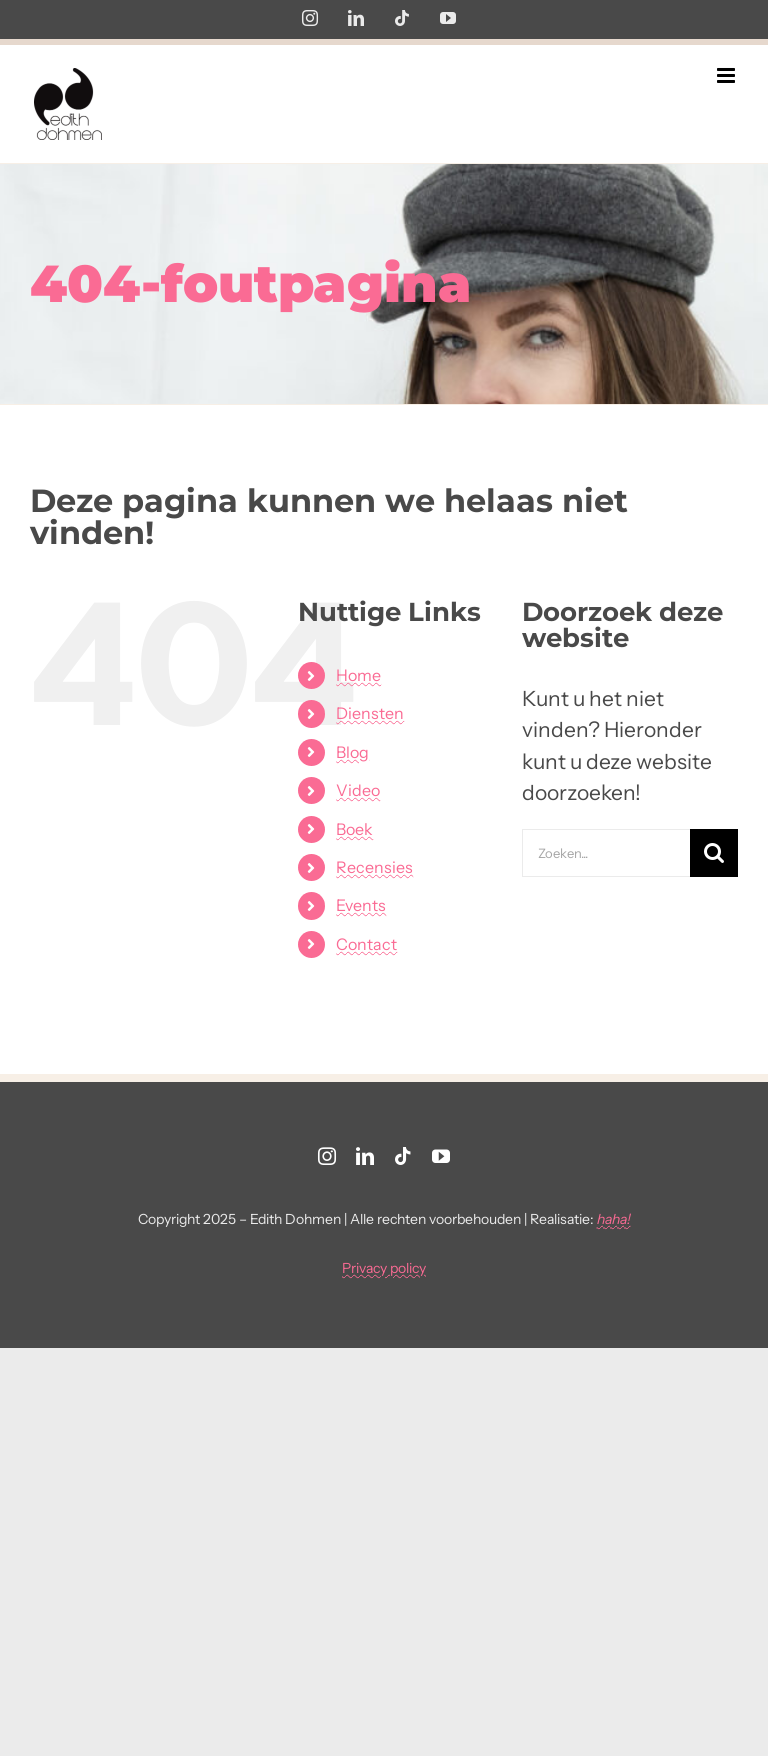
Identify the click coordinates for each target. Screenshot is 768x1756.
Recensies (374, 867)
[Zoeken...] (606, 853)
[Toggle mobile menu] (727, 75)
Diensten (370, 713)
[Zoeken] (714, 853)
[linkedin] (365, 1156)
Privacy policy (384, 1268)
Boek (354, 829)
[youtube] (441, 1156)
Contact (366, 944)
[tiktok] (403, 1156)
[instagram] (327, 1156)
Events (361, 905)
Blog (352, 752)
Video (358, 790)
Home (358, 675)
